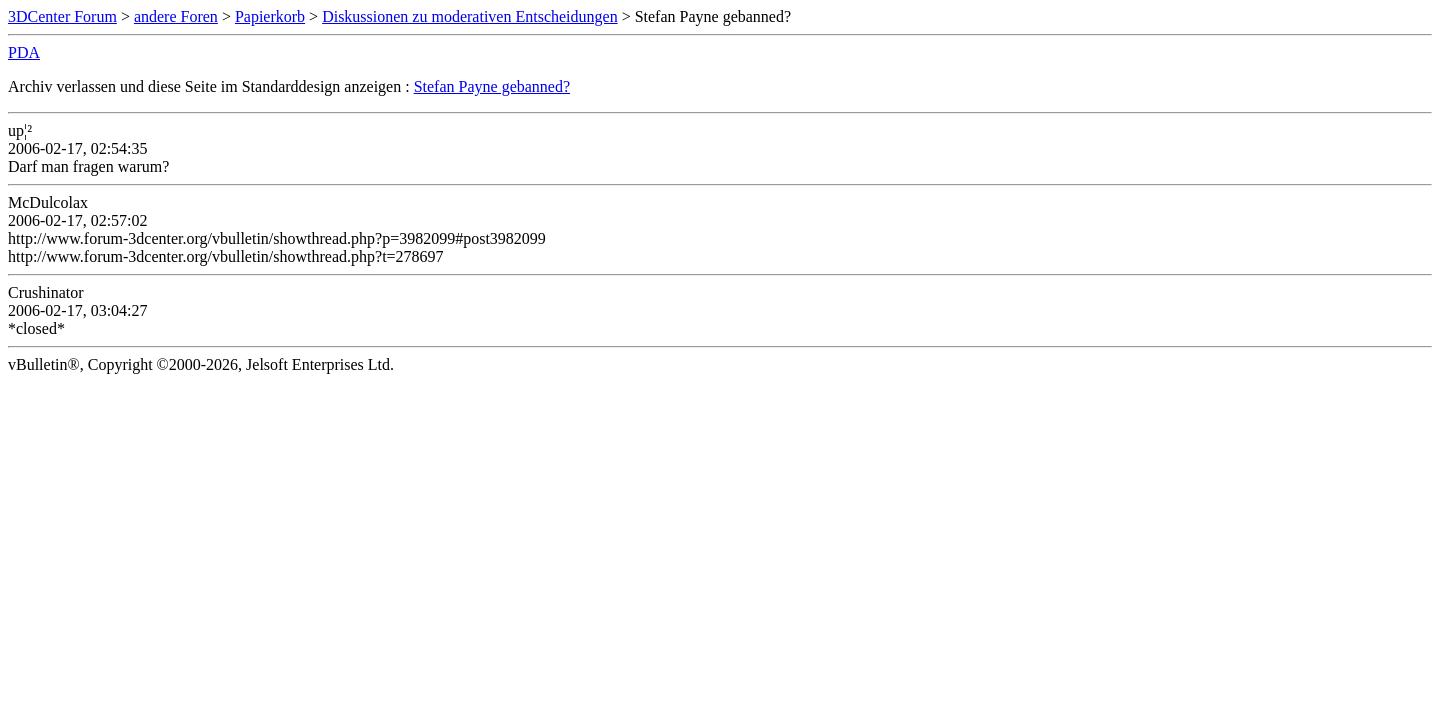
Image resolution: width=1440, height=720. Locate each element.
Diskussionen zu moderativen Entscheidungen (470, 16)
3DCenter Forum (62, 16)
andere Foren (176, 16)
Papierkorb (270, 16)
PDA (24, 52)
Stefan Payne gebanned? (492, 86)
